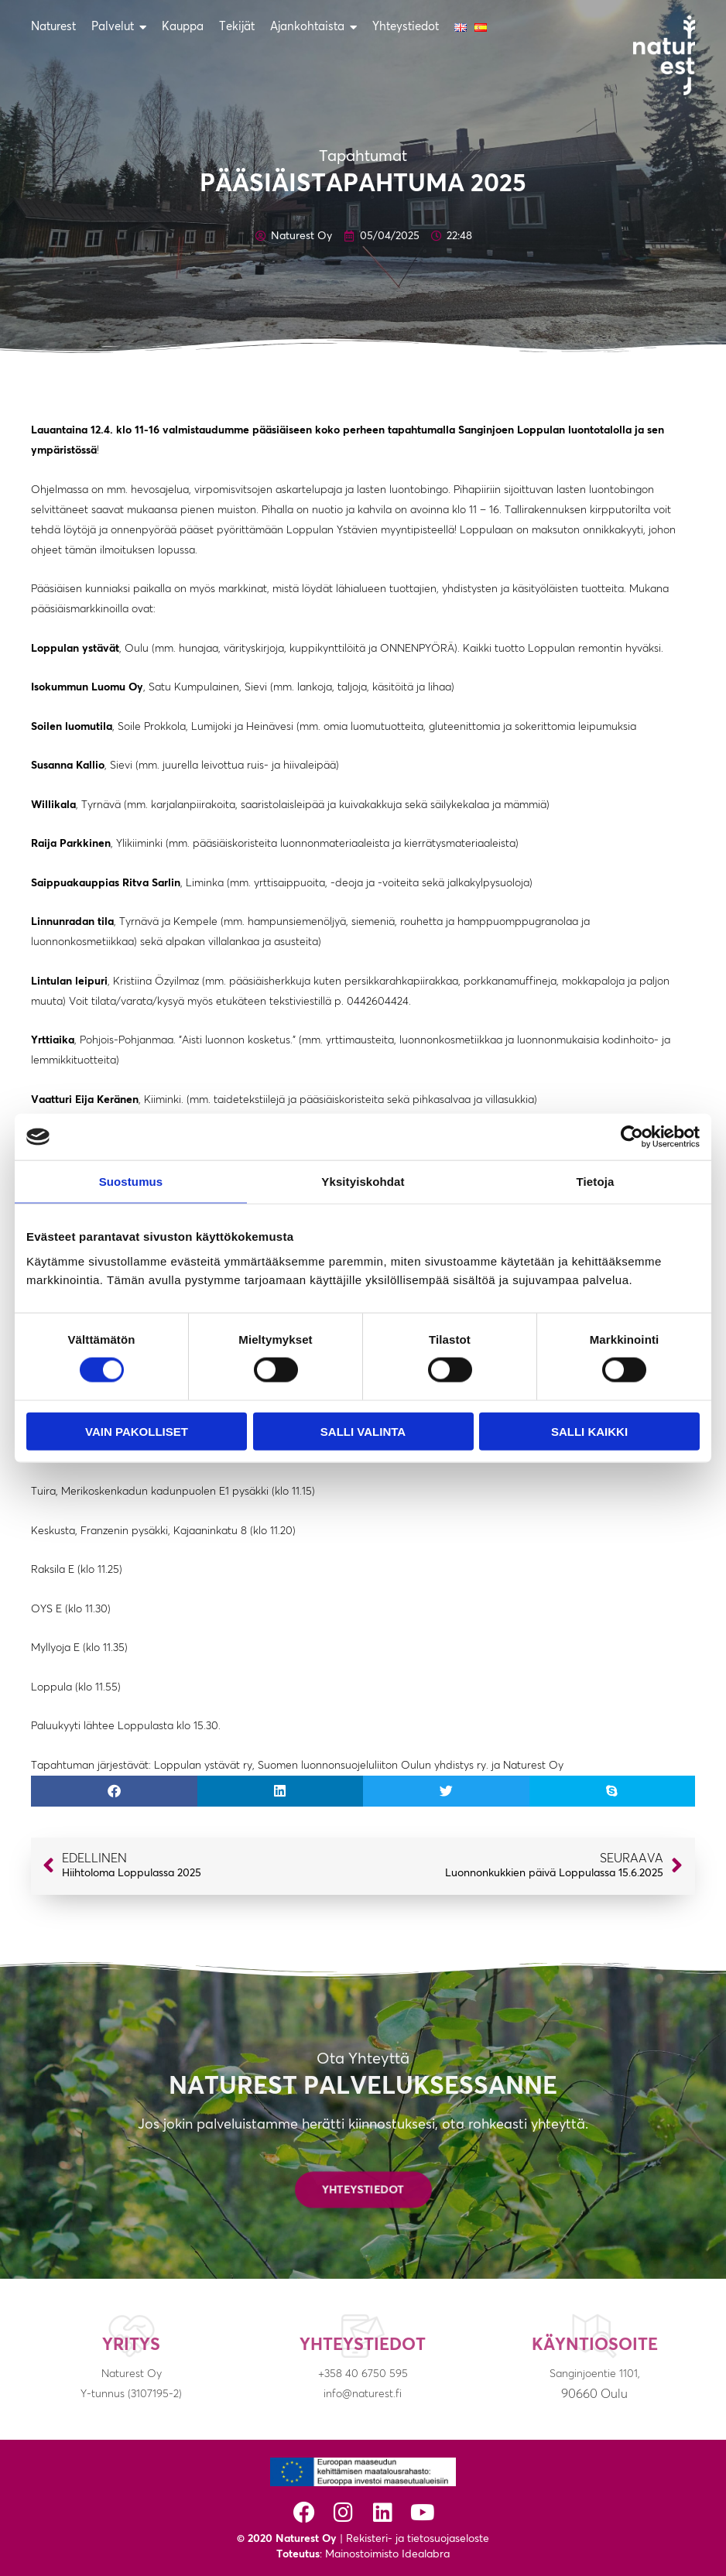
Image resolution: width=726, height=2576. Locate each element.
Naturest (53, 27)
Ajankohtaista (313, 27)
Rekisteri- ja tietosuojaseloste (417, 2538)
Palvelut (118, 27)
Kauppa (183, 27)
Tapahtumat (363, 156)
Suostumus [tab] (131, 1181)
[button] (114, 1791)
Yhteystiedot (405, 27)
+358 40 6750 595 (363, 2374)
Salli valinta (363, 1430)
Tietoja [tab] (596, 1181)
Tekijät (237, 27)
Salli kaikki (589, 1430)
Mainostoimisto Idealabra (387, 2554)
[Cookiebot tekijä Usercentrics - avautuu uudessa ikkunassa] (632, 1137)
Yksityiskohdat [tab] (362, 1181)
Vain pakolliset (136, 1430)
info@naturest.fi (363, 2394)
